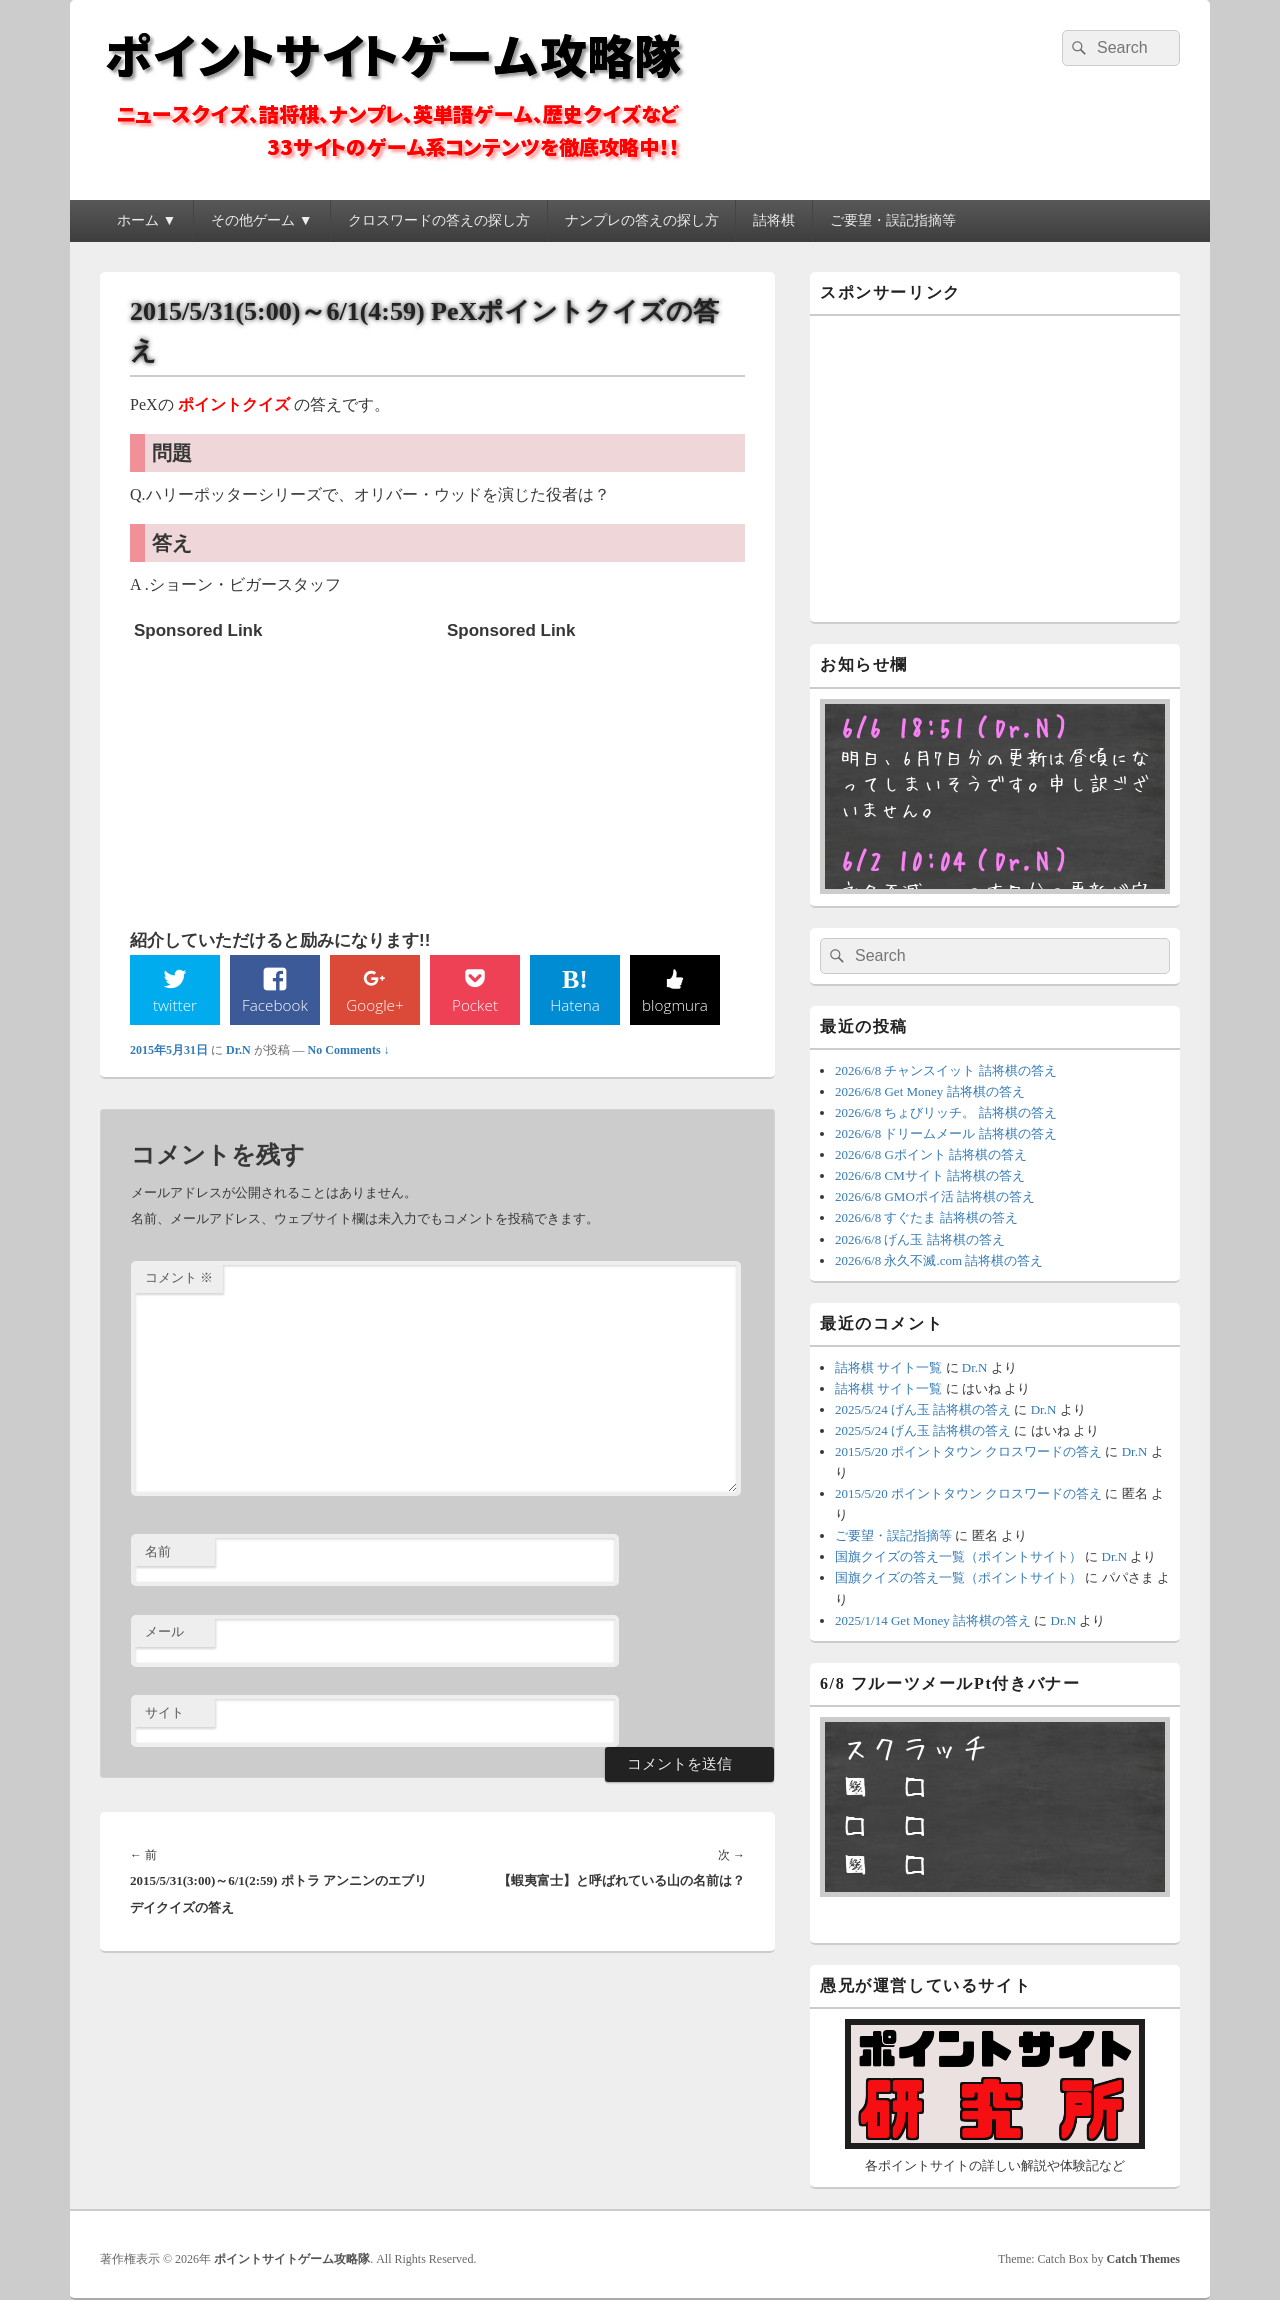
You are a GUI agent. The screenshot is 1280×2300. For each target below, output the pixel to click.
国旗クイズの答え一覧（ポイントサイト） (958, 1556)
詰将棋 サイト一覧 (888, 1367)
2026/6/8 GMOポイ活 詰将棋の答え (935, 1196)
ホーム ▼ (146, 220)
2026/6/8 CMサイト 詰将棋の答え (930, 1175)
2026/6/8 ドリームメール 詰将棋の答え (946, 1133)
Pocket (475, 1005)
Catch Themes (1143, 2259)
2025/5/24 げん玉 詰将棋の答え (923, 1409)
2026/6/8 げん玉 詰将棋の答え (920, 1239)
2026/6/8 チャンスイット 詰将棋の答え (946, 1070)
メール (164, 1632)
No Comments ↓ (349, 1051)
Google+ (375, 1005)
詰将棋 (774, 220)
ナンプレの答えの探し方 (642, 220)
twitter (175, 1005)
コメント (179, 1278)
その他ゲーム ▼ (261, 220)
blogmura (674, 1005)
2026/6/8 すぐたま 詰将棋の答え (926, 1217)
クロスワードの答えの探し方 (439, 220)
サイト (164, 1713)
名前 (158, 1552)
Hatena (575, 1005)
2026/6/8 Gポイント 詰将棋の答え (931, 1154)
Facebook (275, 1005)
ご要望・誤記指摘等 (893, 220)
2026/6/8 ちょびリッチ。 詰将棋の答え (946, 1112)
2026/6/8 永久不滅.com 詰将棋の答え (939, 1260)
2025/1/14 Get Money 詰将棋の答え (933, 1620)
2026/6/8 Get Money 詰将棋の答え (930, 1091)
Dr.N (238, 1051)
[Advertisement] (284, 775)
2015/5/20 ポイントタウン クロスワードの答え (968, 1451)
